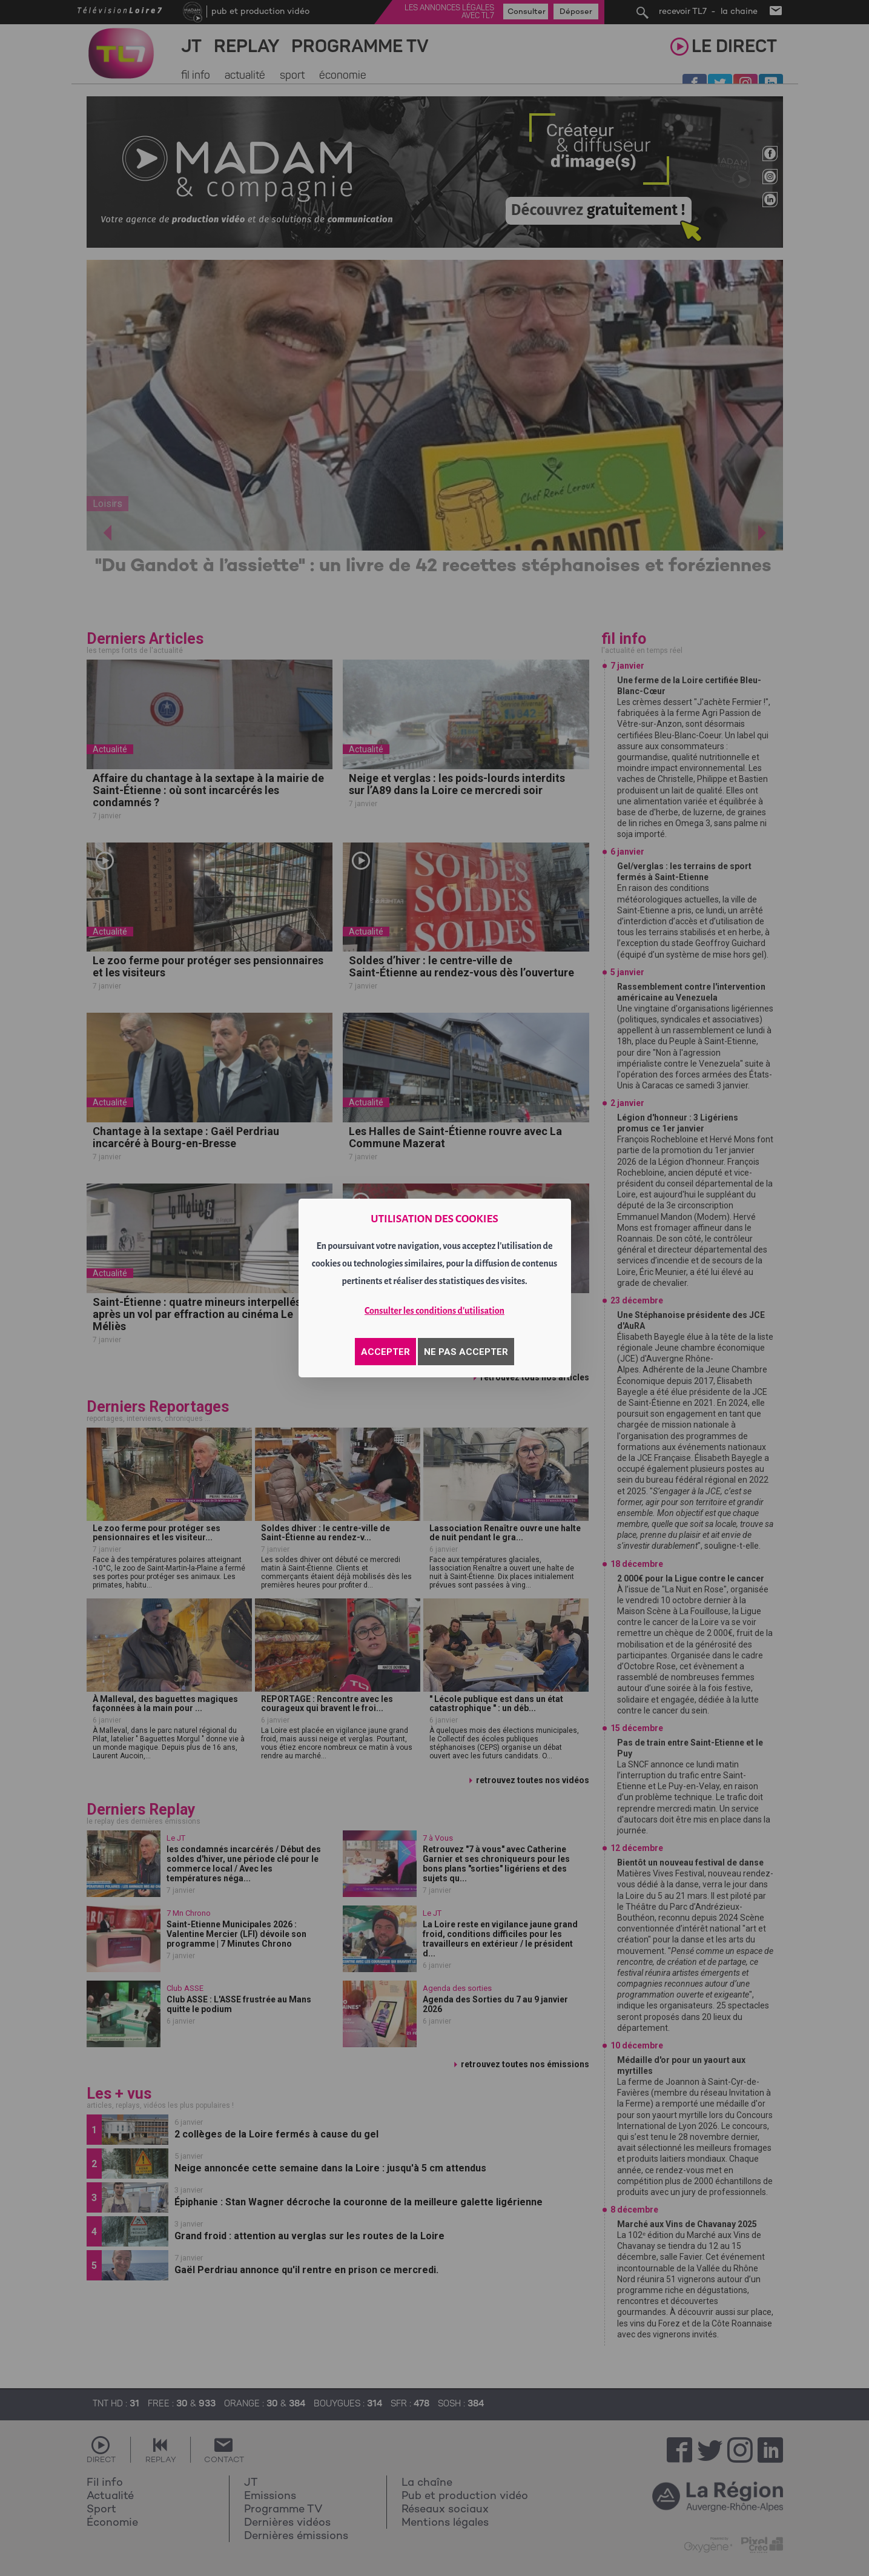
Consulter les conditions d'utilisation (434, 1311)
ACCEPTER (385, 1351)
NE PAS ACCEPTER (466, 1351)
